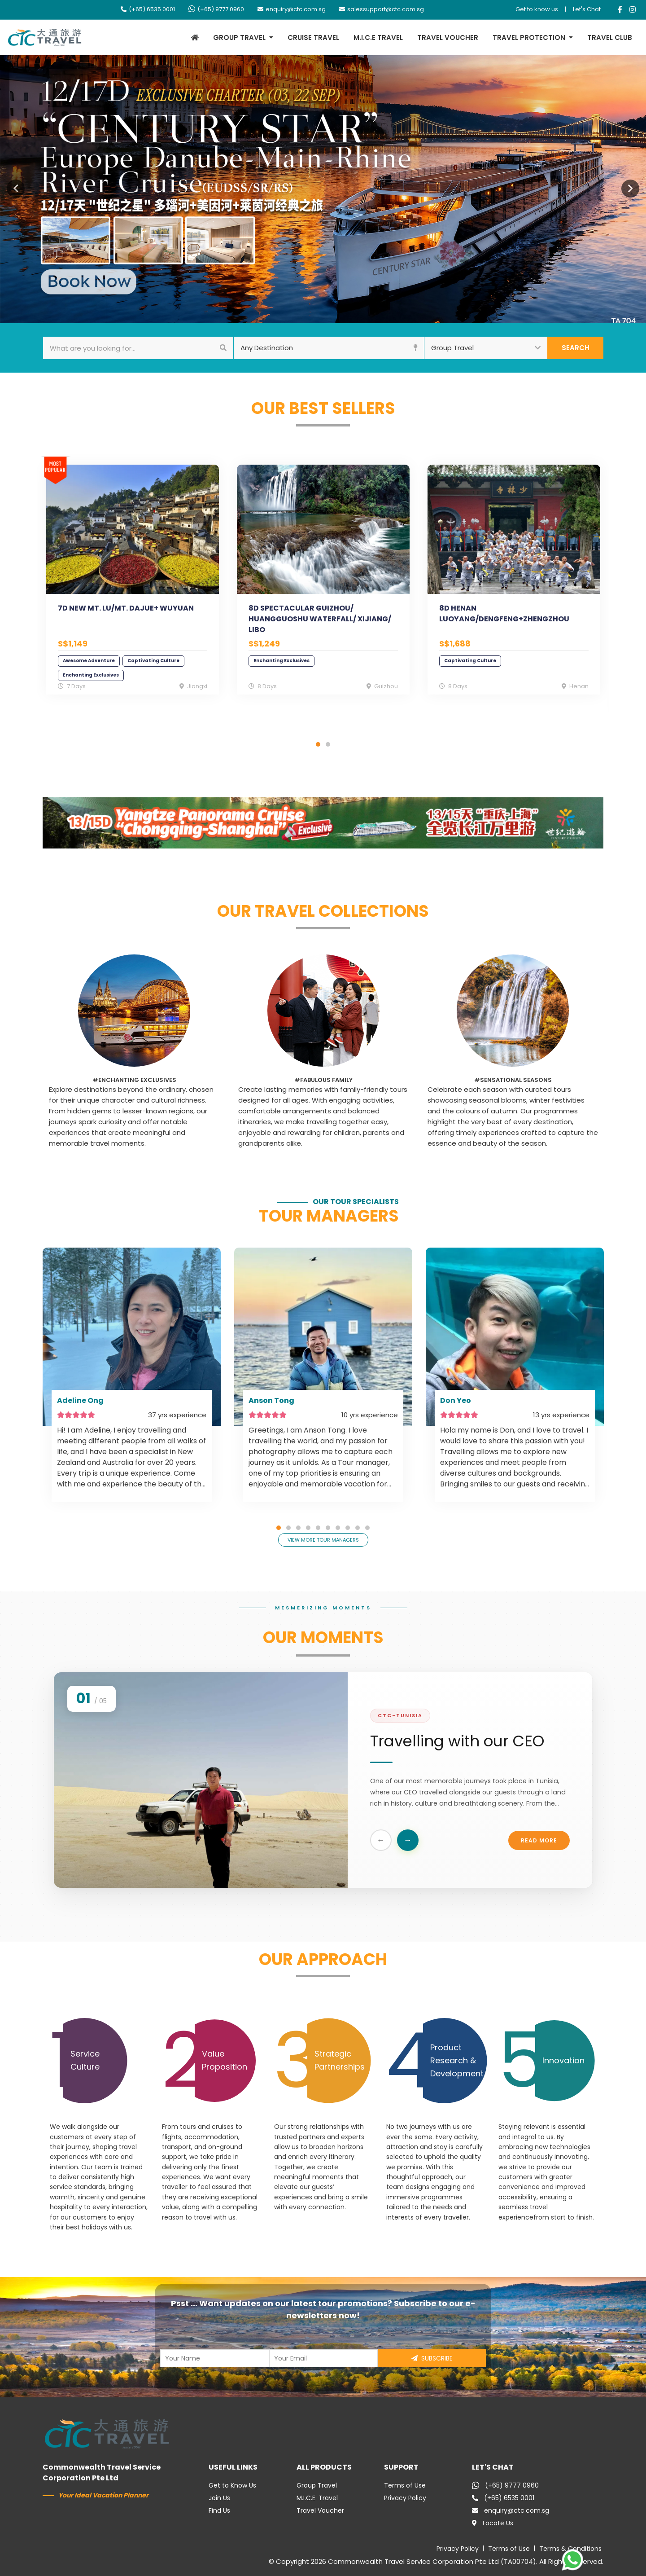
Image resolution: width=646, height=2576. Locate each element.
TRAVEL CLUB (609, 37)
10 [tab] (367, 1527)
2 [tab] (328, 744)
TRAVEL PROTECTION (529, 37)
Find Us (219, 2510)
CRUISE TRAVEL (313, 37)
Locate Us (492, 2523)
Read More (539, 1842)
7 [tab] (338, 1527)
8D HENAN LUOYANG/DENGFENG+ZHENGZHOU (504, 613)
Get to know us (536, 9)
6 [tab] (328, 1527)
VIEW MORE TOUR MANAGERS (323, 1539)
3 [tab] (298, 1527)
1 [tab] (318, 744)
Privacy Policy (405, 2497)
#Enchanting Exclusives (134, 1080)
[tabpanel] (132, 585)
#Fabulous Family (323, 1080)
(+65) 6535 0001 (148, 9)
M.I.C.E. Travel (317, 2497)
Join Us (219, 2497)
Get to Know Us (232, 2485)
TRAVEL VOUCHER (447, 37)
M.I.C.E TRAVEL (378, 37)
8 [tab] (347, 1527)
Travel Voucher (320, 2510)
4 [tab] (308, 1527)
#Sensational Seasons (513, 1080)
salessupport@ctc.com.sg (381, 9)
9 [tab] (357, 1527)
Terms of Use (405, 2485)
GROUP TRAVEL (239, 37)
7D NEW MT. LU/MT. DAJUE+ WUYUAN (126, 608)
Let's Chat (587, 9)
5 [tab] (318, 1527)
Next (630, 189)
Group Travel (317, 2485)
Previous (16, 189)
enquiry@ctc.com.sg (292, 9)
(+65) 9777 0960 (216, 9)
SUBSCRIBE (432, 2358)
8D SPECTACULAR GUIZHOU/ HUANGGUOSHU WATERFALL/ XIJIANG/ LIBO (320, 619)
